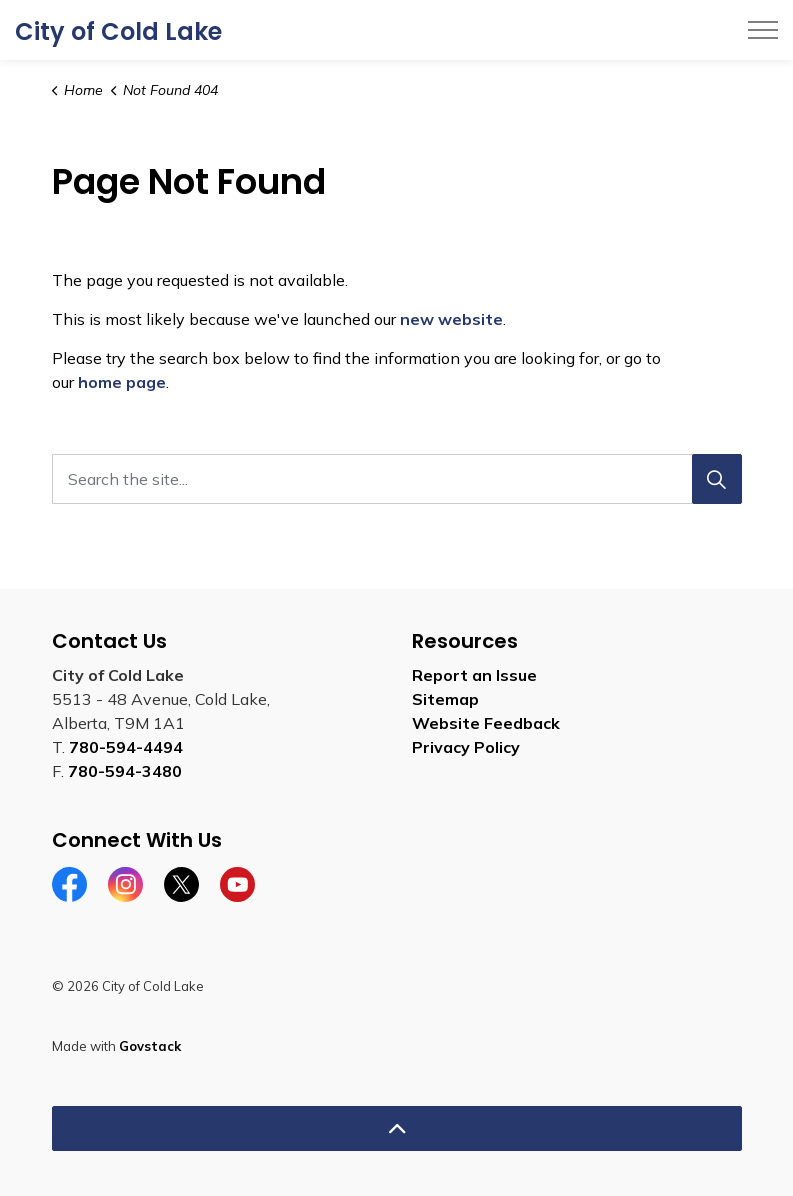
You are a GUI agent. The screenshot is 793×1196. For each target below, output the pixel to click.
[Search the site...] (397, 479)
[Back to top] (397, 1128)
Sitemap (445, 699)
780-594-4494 (126, 747)
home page (122, 382)
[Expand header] (763, 30)
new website (451, 319)
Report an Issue (474, 675)
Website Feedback (486, 723)
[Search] (717, 479)
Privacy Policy (466, 747)
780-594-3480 (125, 771)
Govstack (150, 1046)
